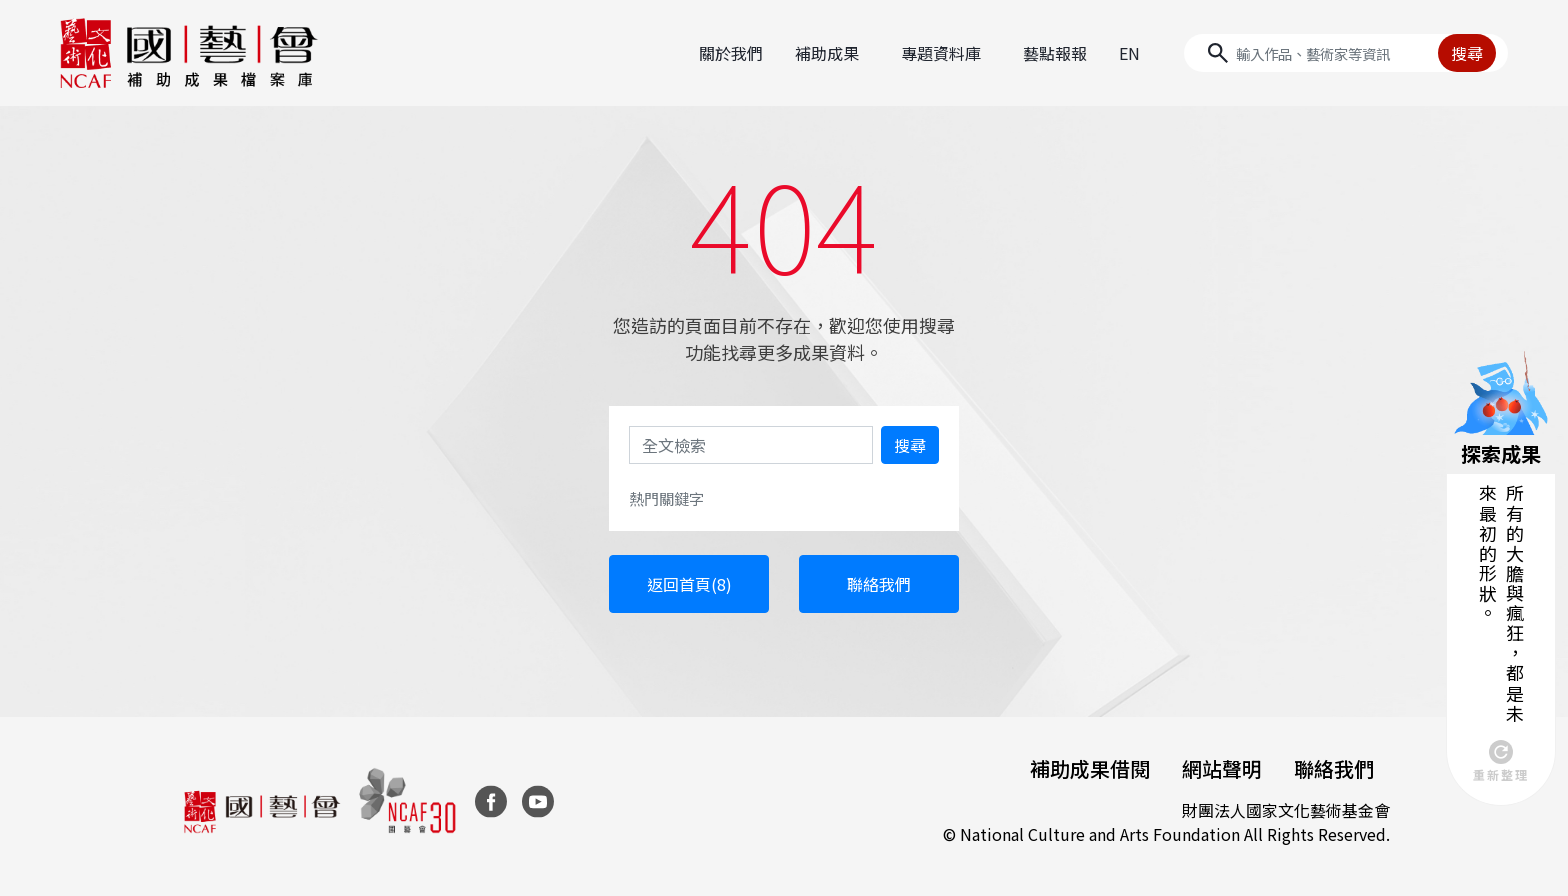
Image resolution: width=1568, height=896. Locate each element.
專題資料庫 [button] (941, 53)
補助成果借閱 (1090, 768)
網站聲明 (1222, 768)
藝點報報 (1055, 53)
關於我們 (731, 53)
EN (1129, 53)
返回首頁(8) (689, 584)
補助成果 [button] (827, 53)
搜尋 (1467, 53)
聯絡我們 (879, 584)
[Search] (1346, 53)
